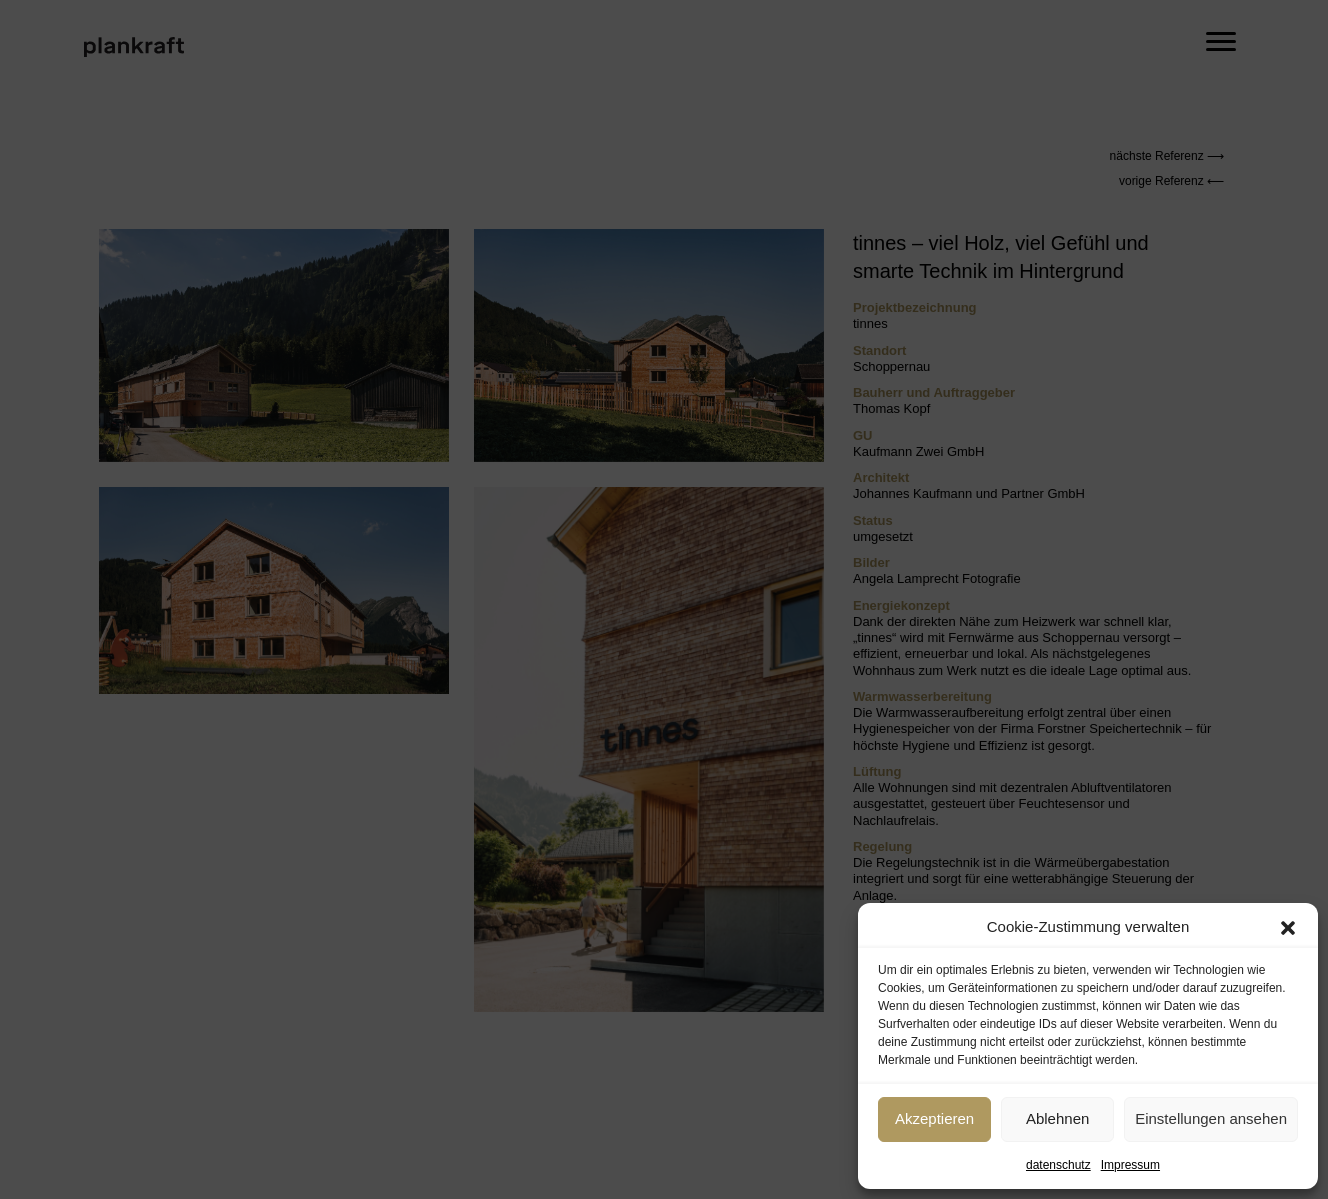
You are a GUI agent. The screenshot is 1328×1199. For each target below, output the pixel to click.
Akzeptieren (934, 1118)
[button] (1288, 928)
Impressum (1130, 1165)
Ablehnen (1057, 1118)
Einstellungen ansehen (1211, 1118)
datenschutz (1058, 1165)
